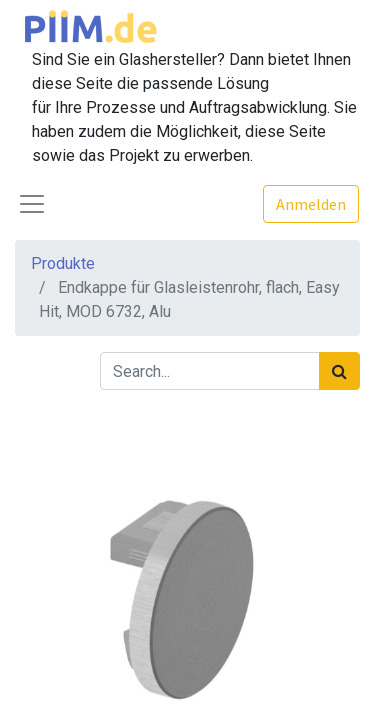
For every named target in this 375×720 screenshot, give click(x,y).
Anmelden (311, 204)
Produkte (63, 263)
